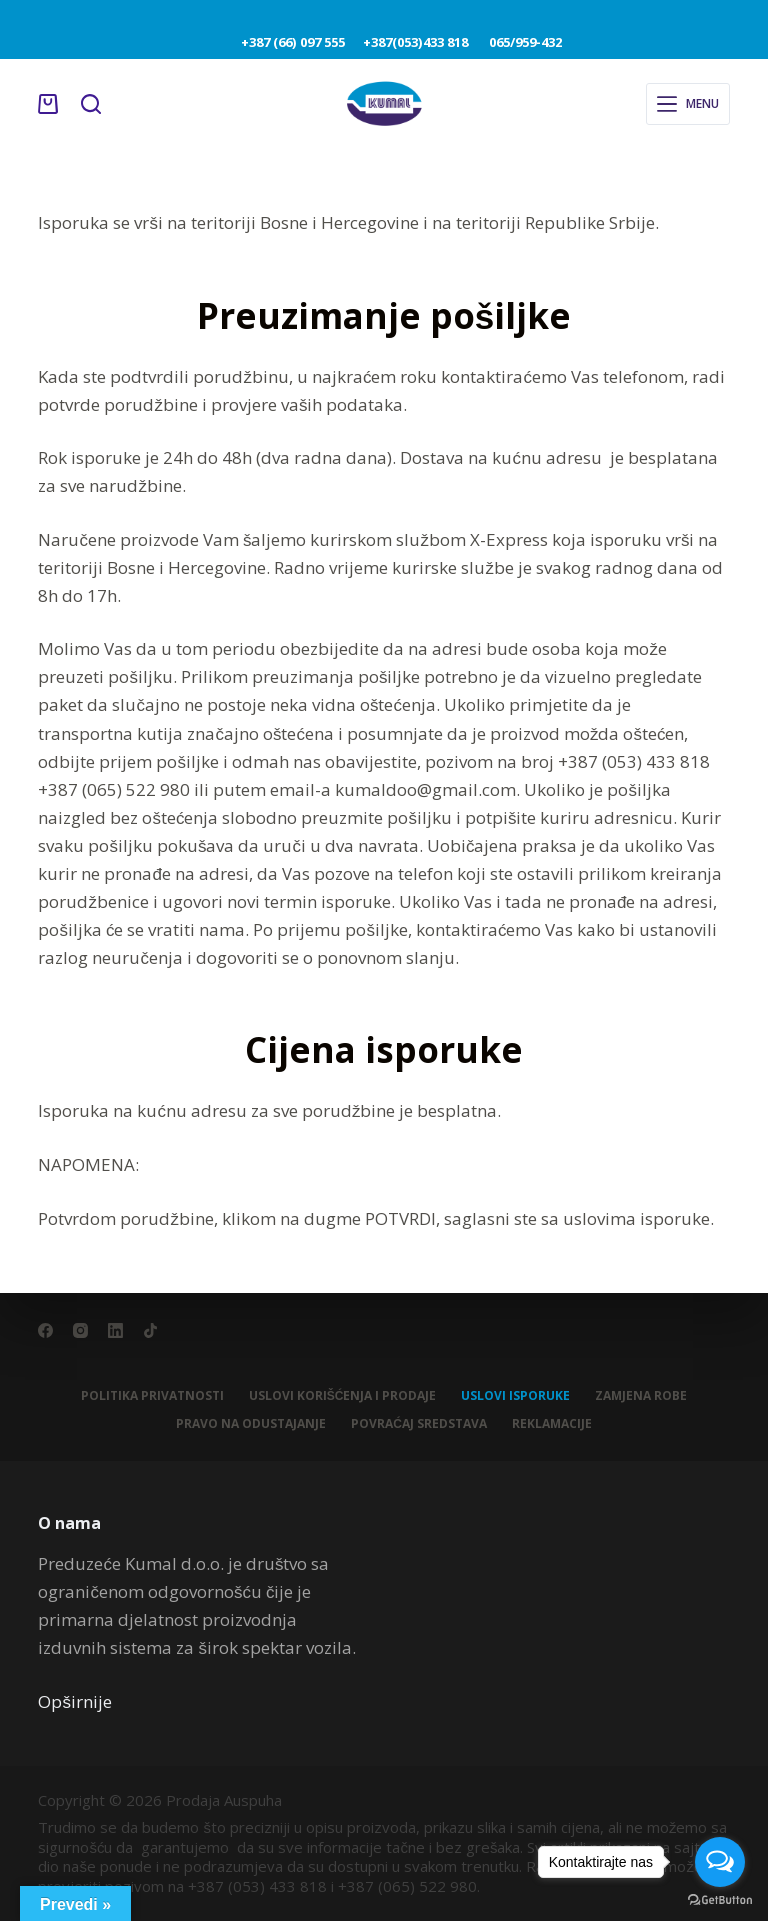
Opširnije (75, 1701)
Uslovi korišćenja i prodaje (343, 1396)
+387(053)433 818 (419, 42)
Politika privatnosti (152, 1396)
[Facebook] (45, 1330)
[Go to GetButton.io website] (720, 1900)
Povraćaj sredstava (419, 1424)
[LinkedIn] (115, 1330)
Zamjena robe (641, 1396)
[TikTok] (150, 1330)
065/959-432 (518, 42)
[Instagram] (80, 1330)
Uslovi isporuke (515, 1396)
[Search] (91, 104)
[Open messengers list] (720, 1862)
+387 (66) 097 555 (293, 42)
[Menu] (688, 104)
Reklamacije (552, 1424)
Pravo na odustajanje (251, 1424)
